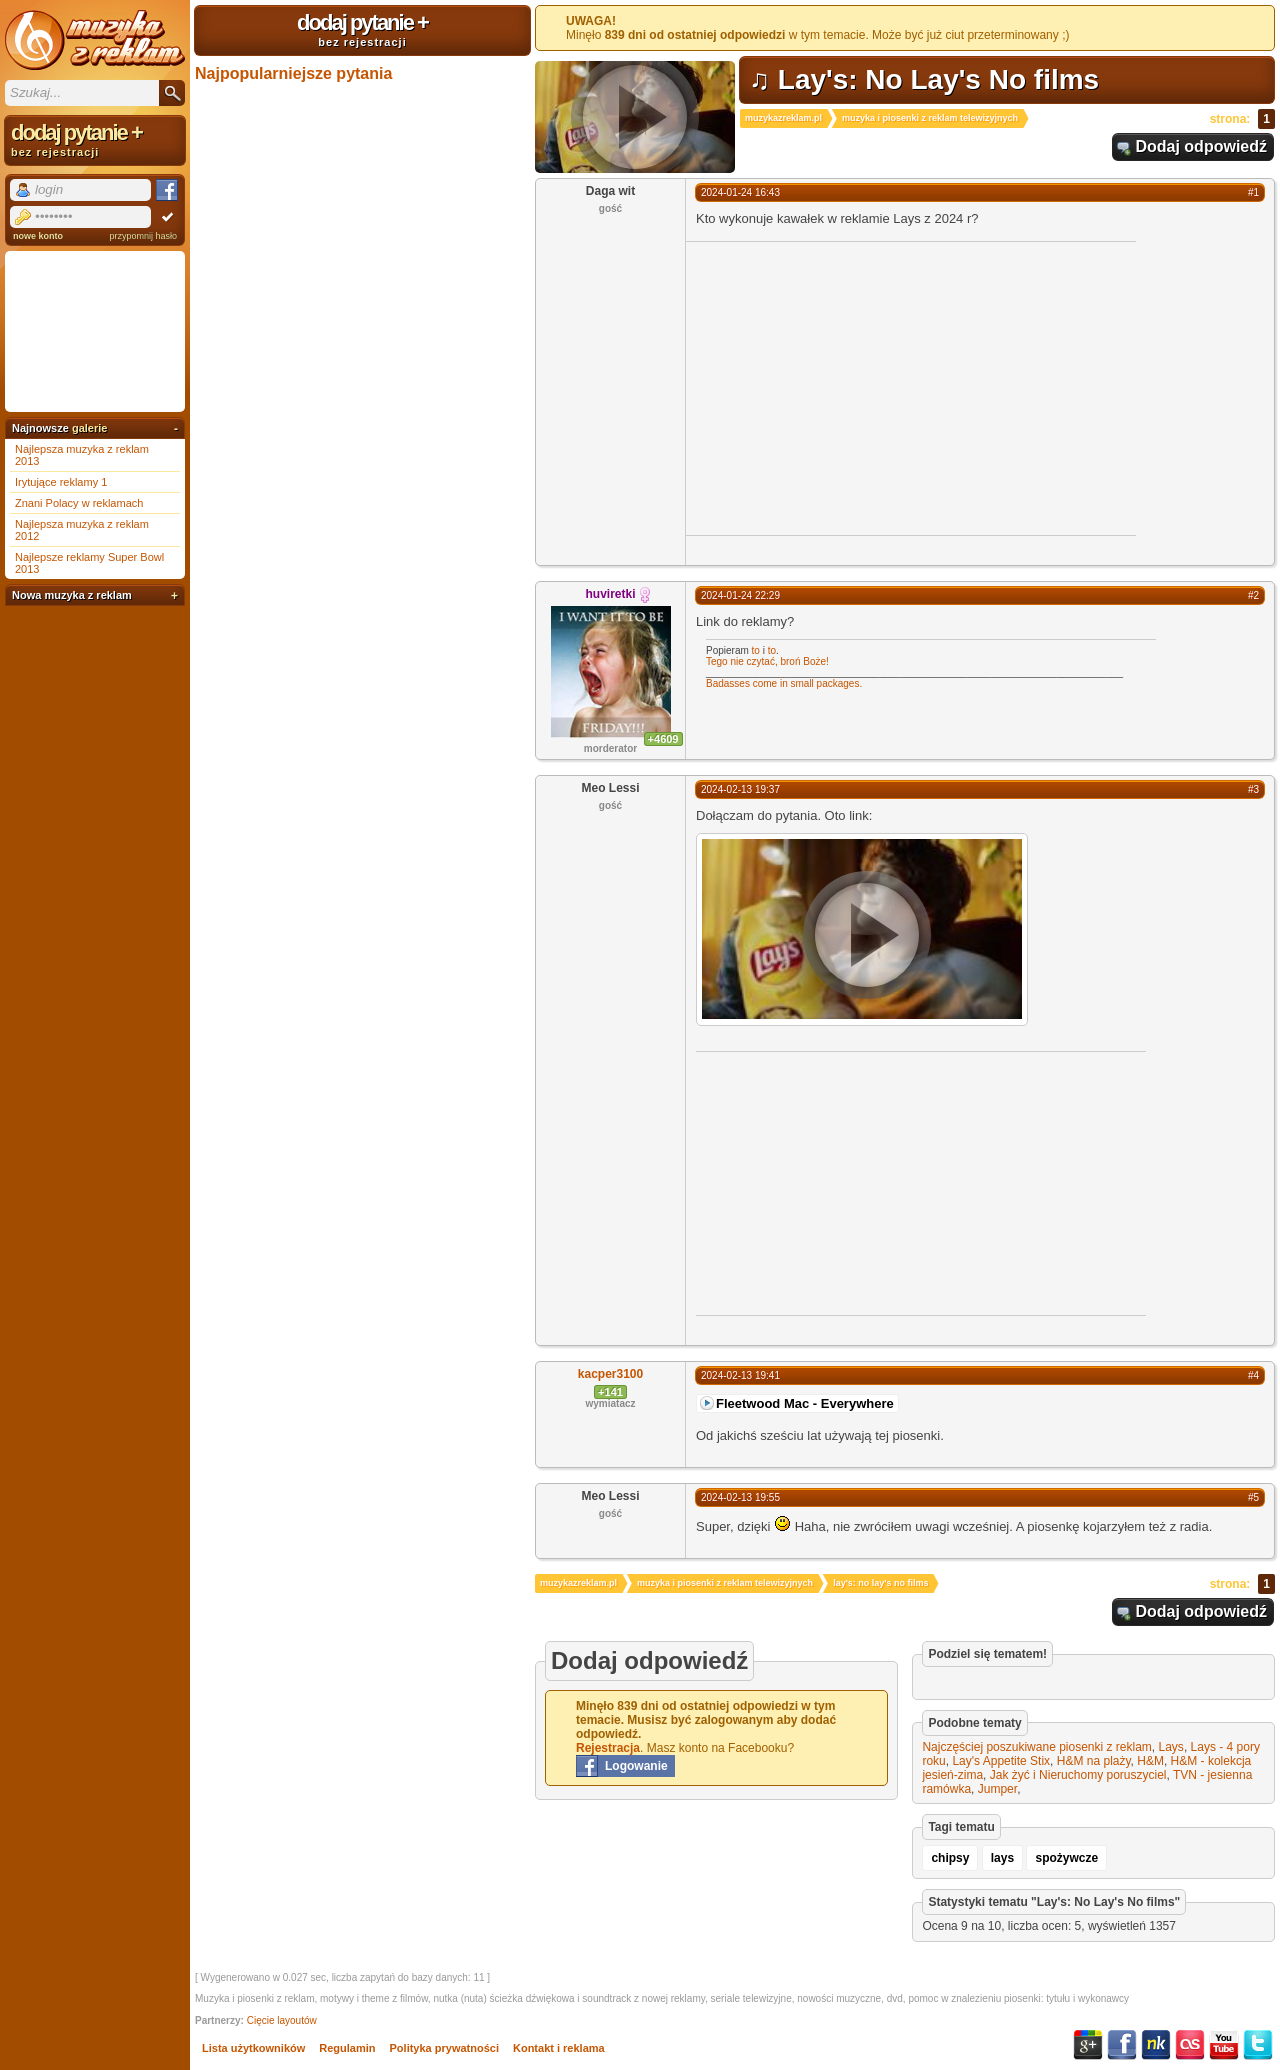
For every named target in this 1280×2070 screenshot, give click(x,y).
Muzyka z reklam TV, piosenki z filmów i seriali (95, 40)
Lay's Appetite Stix (1001, 1761)
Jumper (997, 1789)
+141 (610, 1392)
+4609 (663, 739)
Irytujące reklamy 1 (61, 482)
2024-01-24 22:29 (740, 595)
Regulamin (347, 2048)
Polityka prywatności (444, 2048)
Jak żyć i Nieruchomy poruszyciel (1078, 1775)
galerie (89, 428)
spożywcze (1066, 1858)
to (756, 650)
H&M (1150, 1761)
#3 (1253, 789)
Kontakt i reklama (559, 2048)
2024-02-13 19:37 (740, 789)
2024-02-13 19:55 (740, 1497)
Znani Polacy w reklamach (79, 503)
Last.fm (1190, 2045)
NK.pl (1156, 2045)
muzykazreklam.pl (783, 118)
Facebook (1122, 2045)
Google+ (1088, 2045)
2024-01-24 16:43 (740, 192)
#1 (1253, 192)
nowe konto (38, 236)
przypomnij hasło (143, 236)
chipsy (950, 1858)
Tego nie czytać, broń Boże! (767, 661)
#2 (1253, 595)
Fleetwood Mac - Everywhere (805, 1403)
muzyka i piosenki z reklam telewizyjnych (930, 118)
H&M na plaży (1094, 1761)
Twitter (1258, 2045)
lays (1002, 1858)
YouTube (1224, 2045)
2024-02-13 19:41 (740, 1375)
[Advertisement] (854, 387)
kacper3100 (610, 1374)
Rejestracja (608, 1748)
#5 (1253, 1497)
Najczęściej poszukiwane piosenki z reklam (1036, 1747)
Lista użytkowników (253, 2048)
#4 (1253, 1375)
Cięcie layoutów (282, 2020)
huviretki (610, 594)
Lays (1171, 1747)
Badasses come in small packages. (784, 683)
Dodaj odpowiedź (1201, 146)
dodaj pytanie (362, 29)
